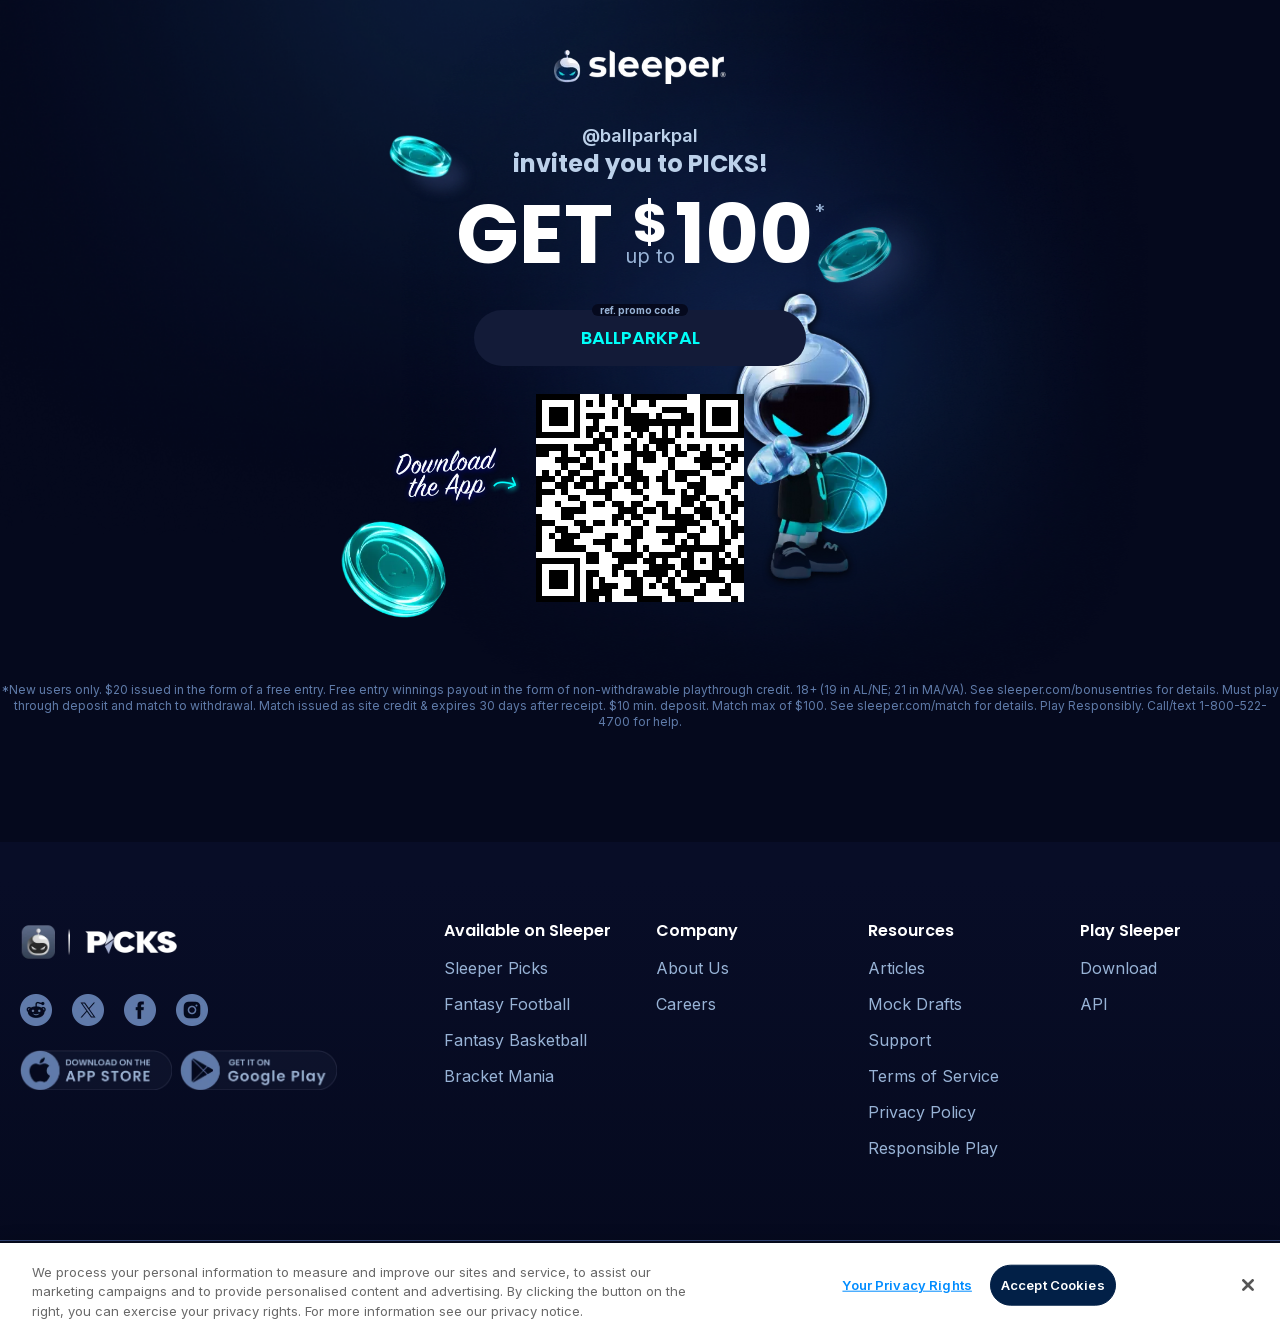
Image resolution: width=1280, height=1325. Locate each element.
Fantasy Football (507, 1004)
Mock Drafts (915, 1004)
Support (899, 1040)
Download (1118, 968)
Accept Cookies (1053, 1289)
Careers (686, 1004)
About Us (692, 968)
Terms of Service (933, 1076)
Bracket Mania (499, 1076)
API (1094, 1004)
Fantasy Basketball (515, 1040)
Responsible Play (933, 1148)
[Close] (1248, 1289)
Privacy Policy (922, 1112)
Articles (896, 968)
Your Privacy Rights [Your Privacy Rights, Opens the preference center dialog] (906, 1289)
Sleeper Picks (496, 968)
